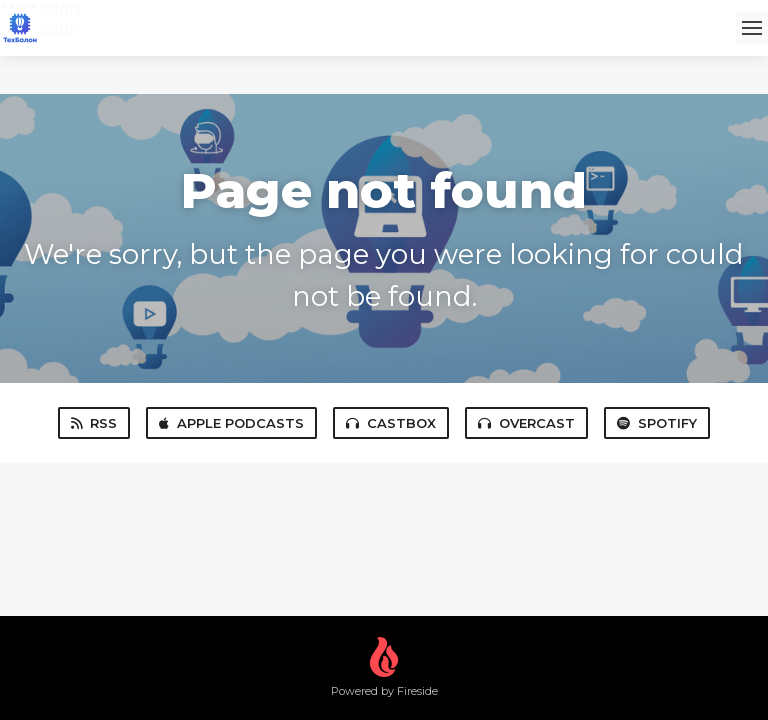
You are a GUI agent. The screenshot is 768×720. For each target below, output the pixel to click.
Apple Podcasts (231, 423)
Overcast (526, 423)
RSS (94, 423)
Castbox (391, 423)
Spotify (657, 423)
